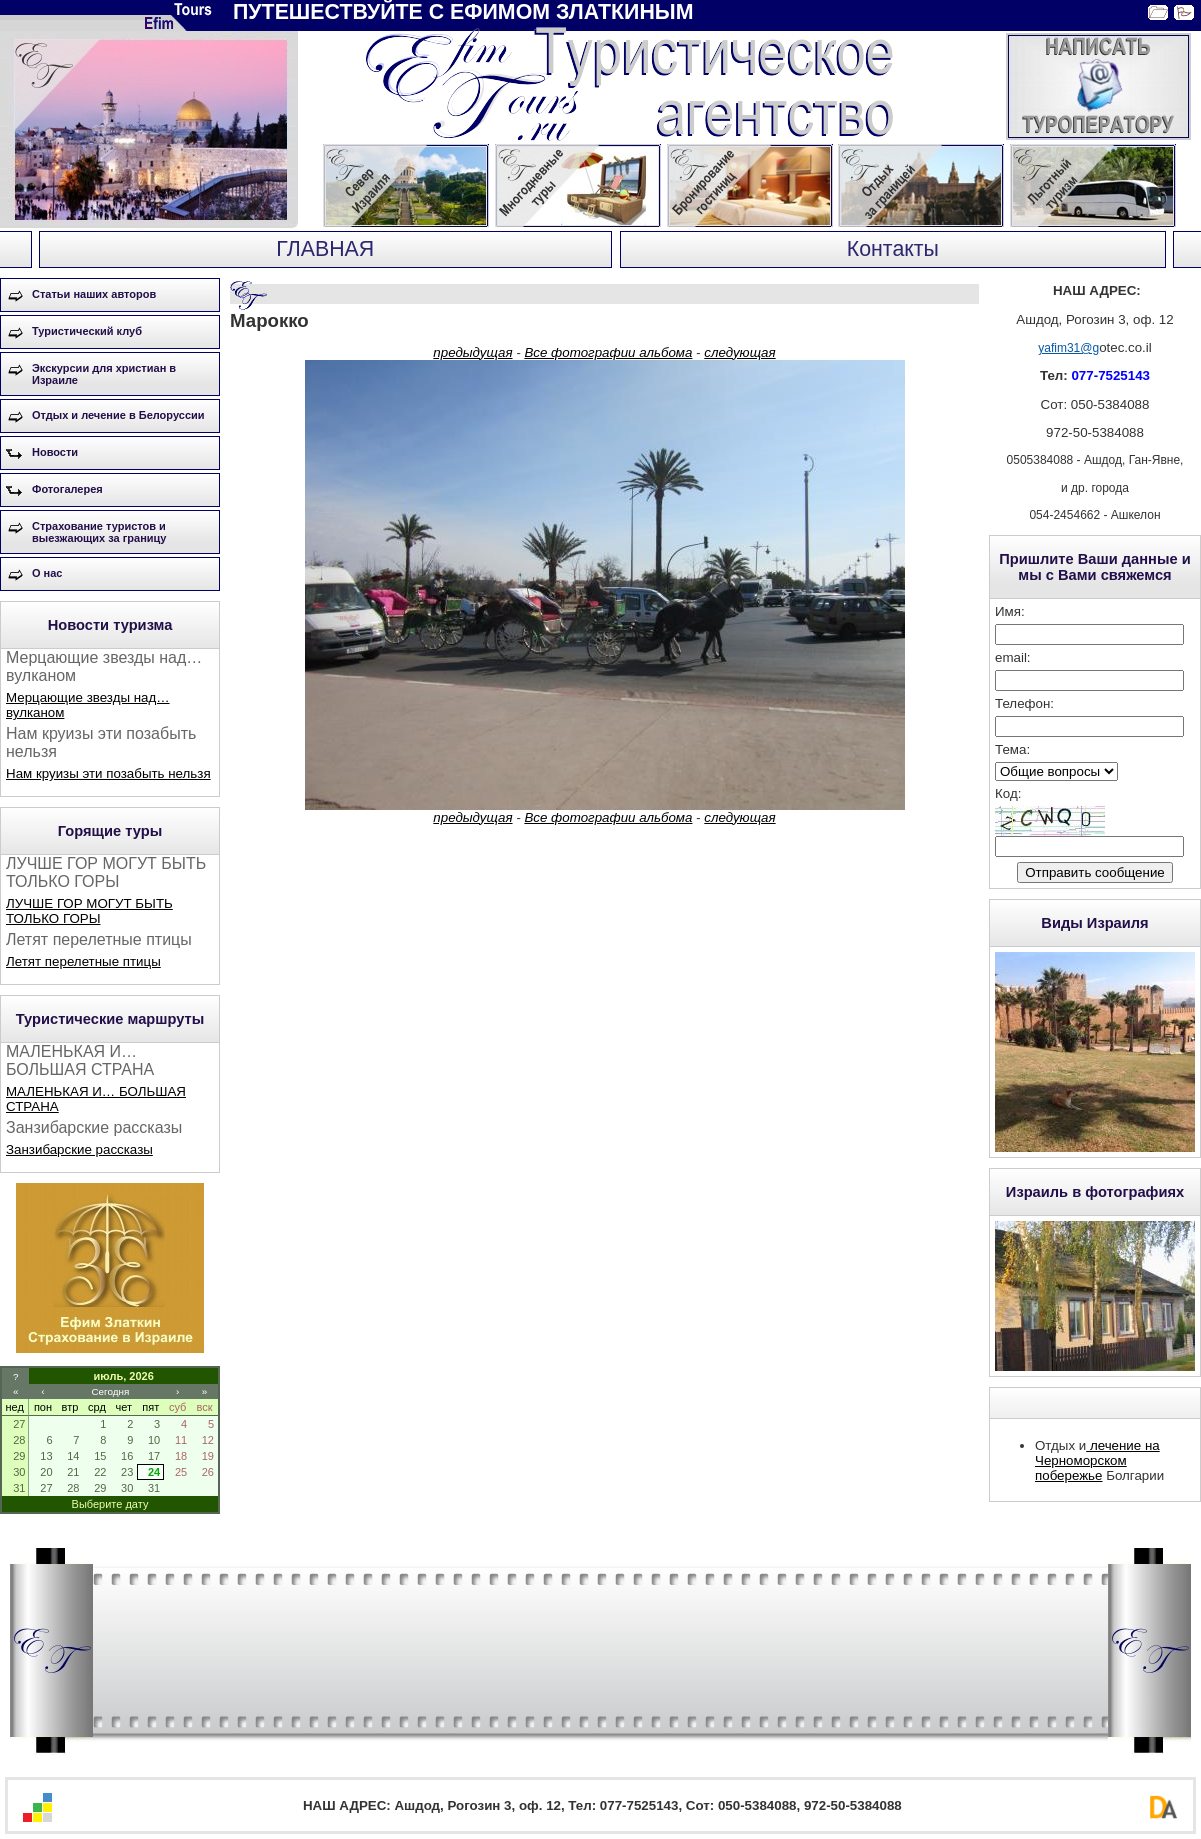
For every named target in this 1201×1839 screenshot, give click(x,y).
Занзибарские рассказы (79, 1149)
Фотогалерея (67, 489)
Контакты (893, 249)
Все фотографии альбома (608, 352)
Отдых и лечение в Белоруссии (118, 415)
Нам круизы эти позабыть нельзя (108, 773)
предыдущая (472, 352)
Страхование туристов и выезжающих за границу (99, 532)
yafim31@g (1068, 348)
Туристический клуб (87, 331)
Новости (55, 452)
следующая (739, 352)
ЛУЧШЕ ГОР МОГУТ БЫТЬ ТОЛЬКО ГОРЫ (89, 911)
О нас (47, 573)
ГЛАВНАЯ (325, 249)
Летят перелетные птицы (83, 961)
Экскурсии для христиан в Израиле (104, 374)
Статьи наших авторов (94, 294)
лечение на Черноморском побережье (1097, 1460)
